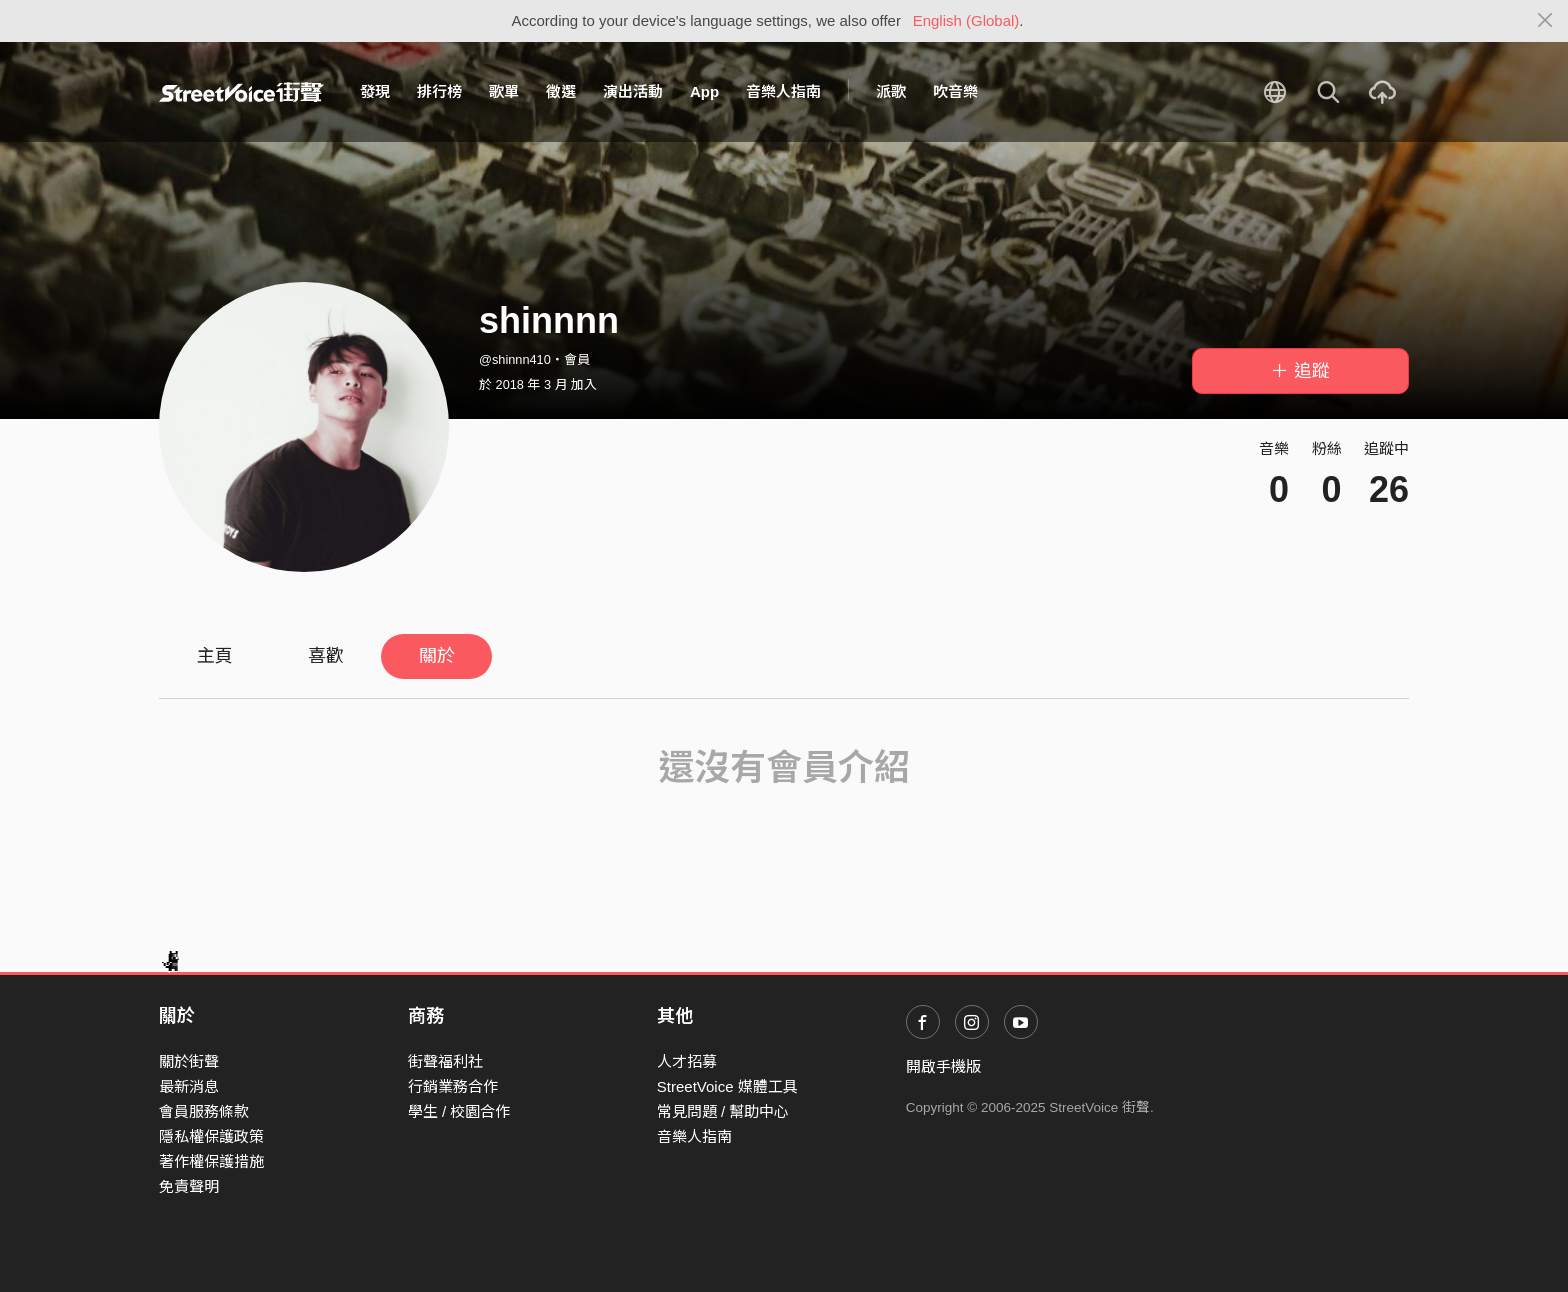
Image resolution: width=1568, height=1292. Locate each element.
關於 (437, 656)
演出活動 (633, 91)
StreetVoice (241, 92)
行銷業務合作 (453, 1086)
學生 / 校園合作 (459, 1111)
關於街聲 (189, 1061)
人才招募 (687, 1061)
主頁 (215, 656)
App (704, 91)
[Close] (1545, 21)
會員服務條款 (204, 1111)
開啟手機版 (943, 1066)
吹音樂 (955, 91)
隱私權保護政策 (211, 1136)
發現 (375, 91)
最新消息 (189, 1086)
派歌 (891, 91)
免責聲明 (189, 1186)
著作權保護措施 (211, 1161)
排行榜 (439, 91)
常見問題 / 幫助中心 (723, 1111)
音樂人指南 (783, 91)
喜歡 (326, 656)
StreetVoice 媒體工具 (727, 1086)
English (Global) (966, 20)
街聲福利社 (445, 1061)
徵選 (561, 91)
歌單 (504, 91)
